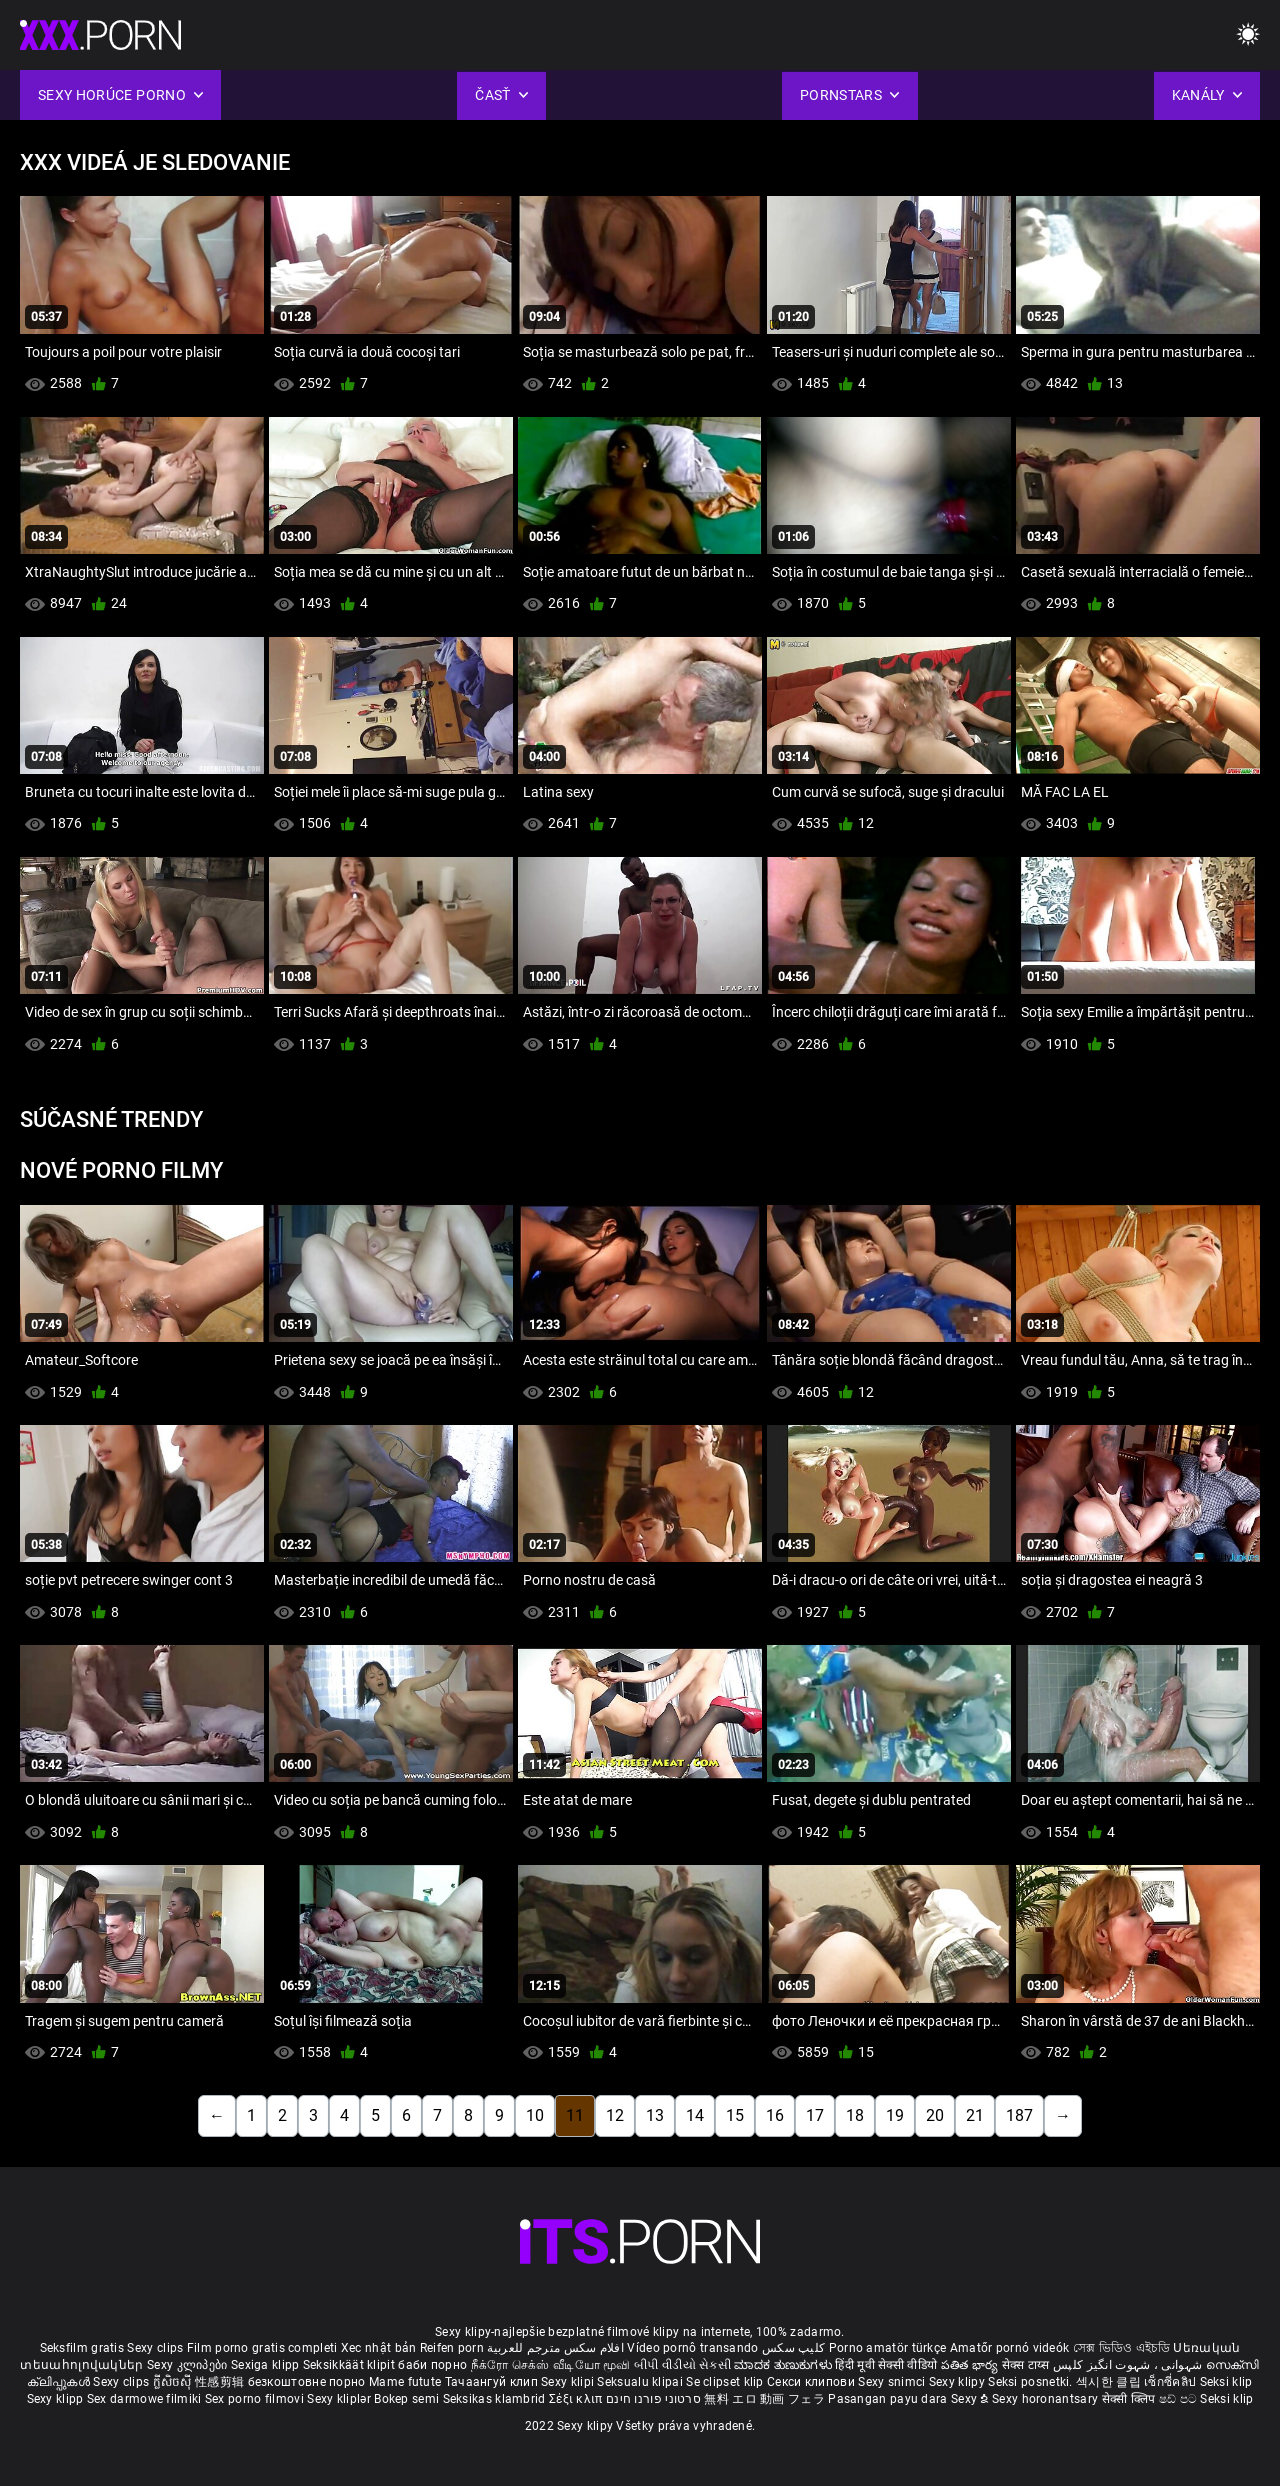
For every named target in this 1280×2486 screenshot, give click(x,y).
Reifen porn (452, 2348)
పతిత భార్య (971, 2365)
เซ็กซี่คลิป (1171, 2382)
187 (1019, 2115)
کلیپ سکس (793, 2348)
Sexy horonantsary (1046, 2399)
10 (535, 2115)
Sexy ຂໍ (971, 2399)
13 (655, 2115)
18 (855, 2115)
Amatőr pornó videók (1010, 2348)
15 (735, 2115)
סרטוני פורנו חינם (653, 2399)
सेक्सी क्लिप (1130, 2399)
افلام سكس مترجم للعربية (555, 2348)
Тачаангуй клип (493, 2382)
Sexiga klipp (267, 2365)
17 (815, 2115)
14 (695, 2115)
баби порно (432, 2365)
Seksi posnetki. (1032, 2382)
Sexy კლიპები (189, 2365)
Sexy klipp (57, 2399)
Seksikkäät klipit (350, 2365)
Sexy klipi (569, 2382)
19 (895, 2115)
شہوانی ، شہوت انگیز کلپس (1129, 2365)
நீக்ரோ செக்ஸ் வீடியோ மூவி (551, 2365)
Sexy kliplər (340, 2399)
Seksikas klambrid (496, 2399)
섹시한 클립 (1110, 2382)
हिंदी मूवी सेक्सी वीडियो (886, 2365)
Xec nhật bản (379, 2348)
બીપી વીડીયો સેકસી (682, 2365)
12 (615, 2115)
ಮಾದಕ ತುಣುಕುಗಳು (784, 2365)
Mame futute (405, 2382)
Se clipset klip (726, 2382)
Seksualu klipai (641, 2382)
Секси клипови (812, 2382)
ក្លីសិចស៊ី (174, 2382)
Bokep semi (406, 2399)
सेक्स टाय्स (1027, 2365)
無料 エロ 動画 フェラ (764, 2399)
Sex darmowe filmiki (144, 2399)
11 (575, 2115)
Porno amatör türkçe (888, 2348)
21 (975, 2115)
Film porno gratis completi (262, 2348)
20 (935, 2115)
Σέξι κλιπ (577, 2399)
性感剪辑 (221, 2382)
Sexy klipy (958, 2382)
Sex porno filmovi (254, 2399)
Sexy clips (156, 2348)
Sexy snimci (893, 2382)
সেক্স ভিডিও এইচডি (1121, 2348)
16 (775, 2115)
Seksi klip (1226, 2382)
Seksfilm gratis (82, 2348)
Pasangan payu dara (889, 2399)
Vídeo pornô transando (692, 2348)
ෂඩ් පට (1180, 2399)
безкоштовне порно (307, 2382)
